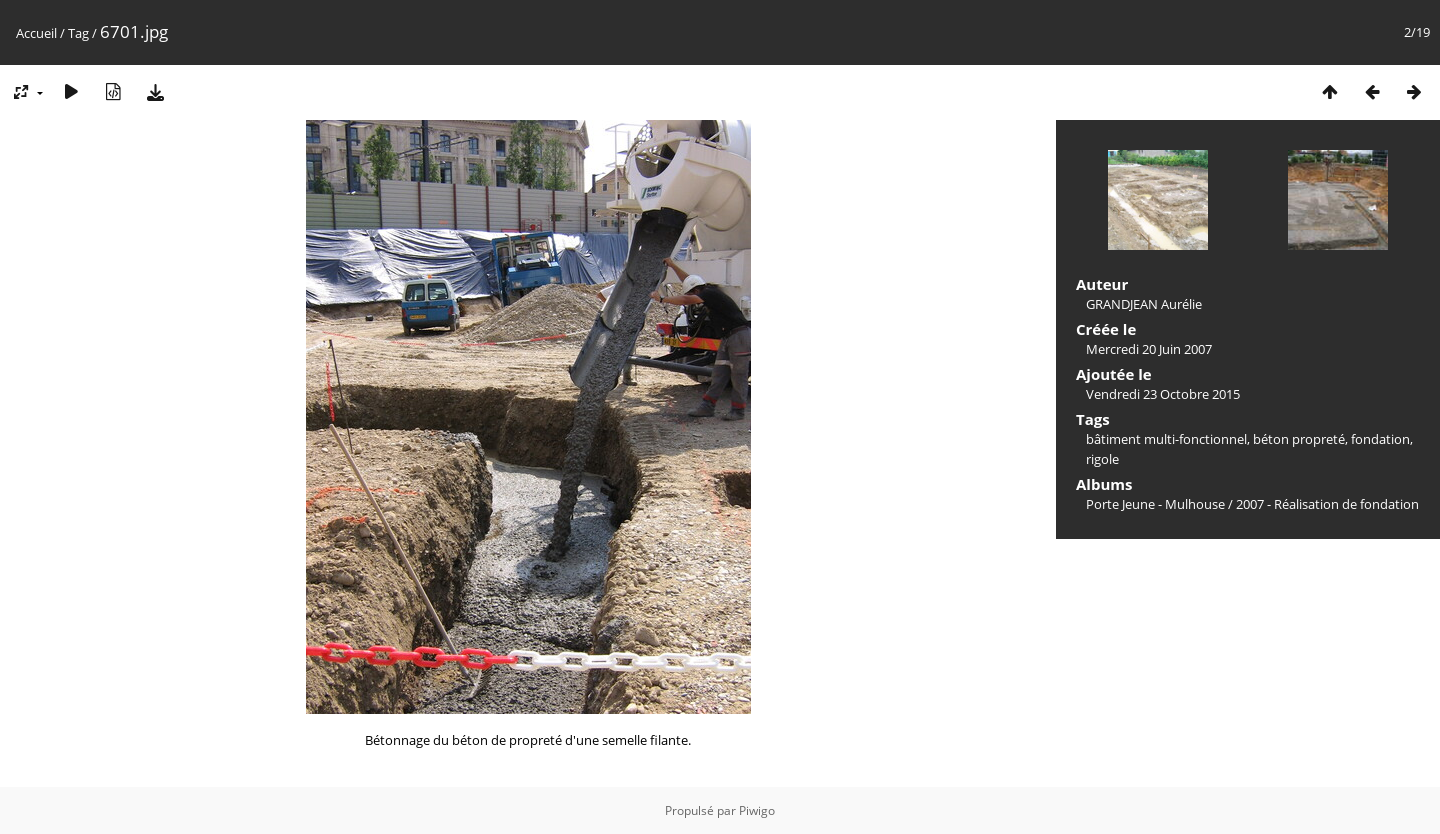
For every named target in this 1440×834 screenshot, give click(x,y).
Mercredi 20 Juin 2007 (1149, 349)
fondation (1380, 439)
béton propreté (1299, 439)
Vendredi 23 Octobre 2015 (1163, 394)
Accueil (36, 33)
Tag (78, 33)
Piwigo (757, 810)
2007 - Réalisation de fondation (1327, 504)
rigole (1102, 459)
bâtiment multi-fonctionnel (1166, 439)
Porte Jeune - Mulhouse (1155, 504)
